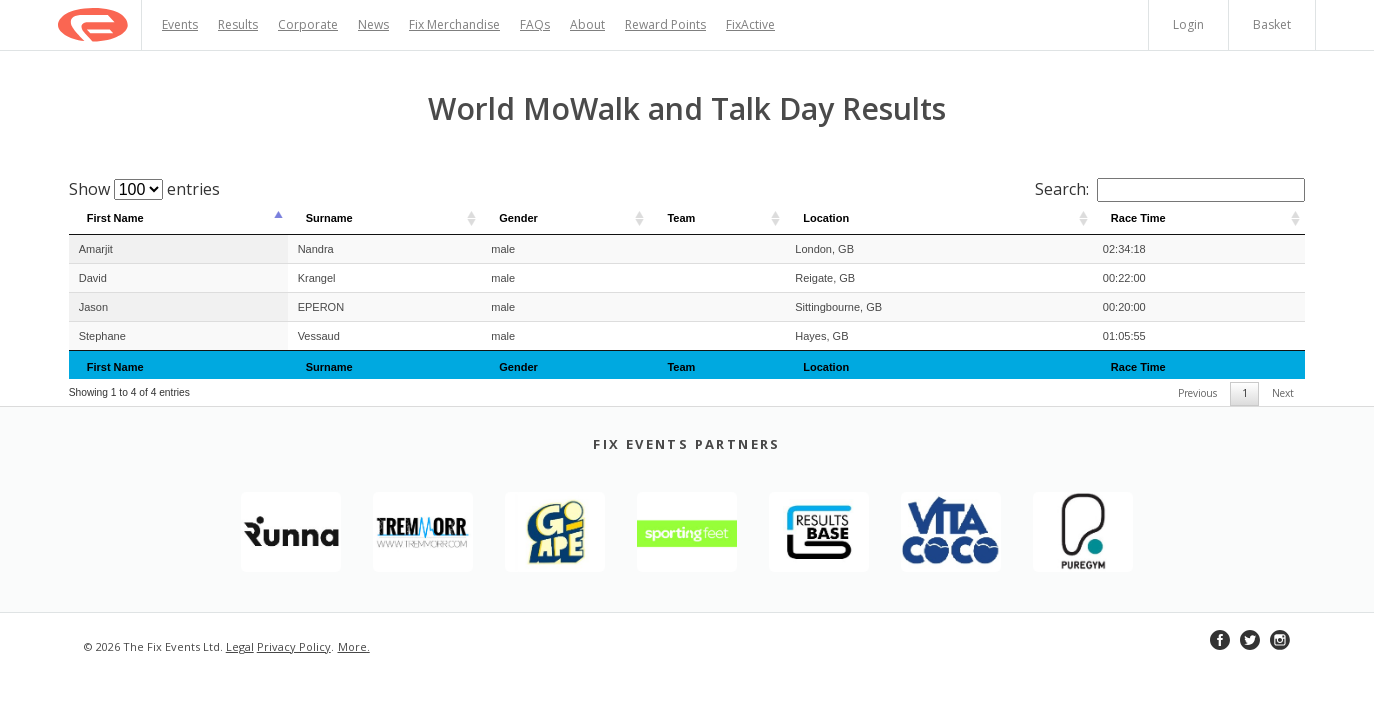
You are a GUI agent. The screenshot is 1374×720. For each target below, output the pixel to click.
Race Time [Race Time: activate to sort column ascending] (1138, 218)
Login (1188, 24)
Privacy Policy (294, 646)
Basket (1272, 24)
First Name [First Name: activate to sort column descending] (115, 218)
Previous (1197, 393)
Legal (240, 646)
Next (1283, 393)
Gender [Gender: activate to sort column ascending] (518, 218)
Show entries (144, 189)
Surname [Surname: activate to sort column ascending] (329, 218)
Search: (1170, 189)
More (352, 646)
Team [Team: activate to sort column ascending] (681, 218)
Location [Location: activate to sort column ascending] (826, 218)
